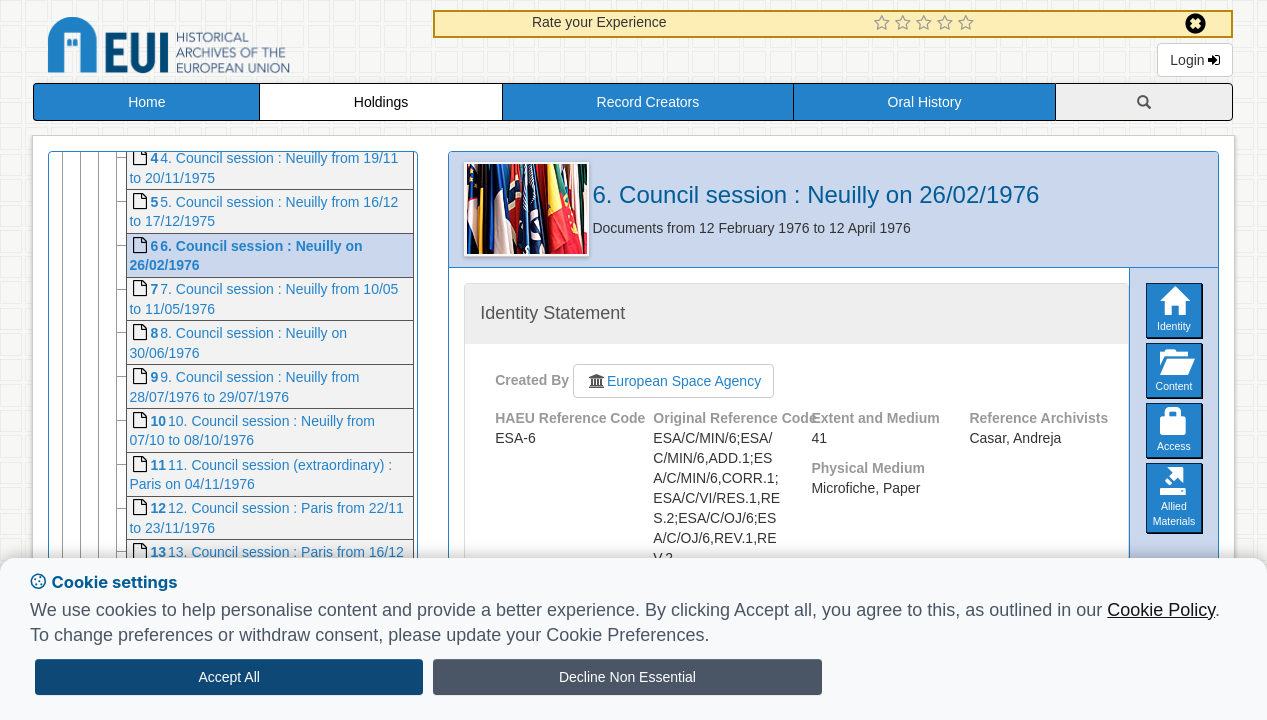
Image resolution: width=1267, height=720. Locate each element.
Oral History (925, 102)
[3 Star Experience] (926, 24)
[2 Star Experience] (905, 24)
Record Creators (648, 102)
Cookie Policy (1161, 610)
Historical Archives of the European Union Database (225, 48)
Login (1195, 60)
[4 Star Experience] (947, 24)
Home (146, 102)
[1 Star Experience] (884, 24)
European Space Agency (673, 381)
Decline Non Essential (627, 677)
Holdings (381, 102)
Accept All (228, 677)
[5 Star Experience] (968, 24)
